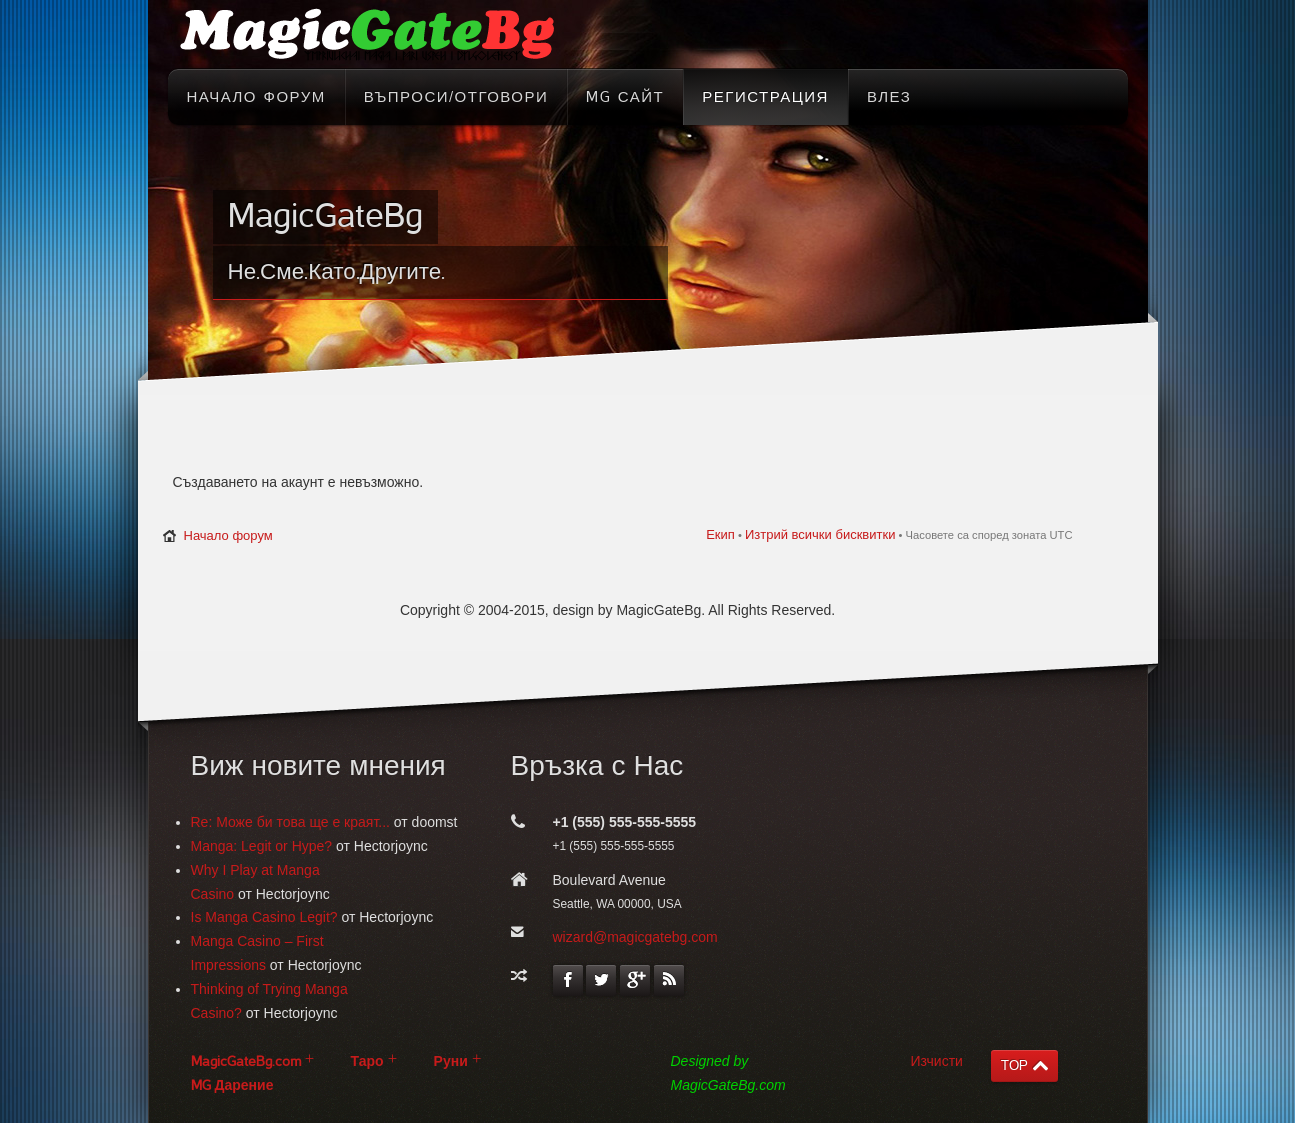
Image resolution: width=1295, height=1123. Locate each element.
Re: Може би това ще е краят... (290, 822)
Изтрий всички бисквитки (820, 534)
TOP (1014, 1065)
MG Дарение (232, 1085)
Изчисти (937, 1061)
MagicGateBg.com (246, 1061)
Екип (720, 534)
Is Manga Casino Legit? (264, 917)
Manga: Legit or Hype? (262, 846)
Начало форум (228, 535)
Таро (367, 1061)
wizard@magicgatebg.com (635, 937)
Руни (451, 1061)
